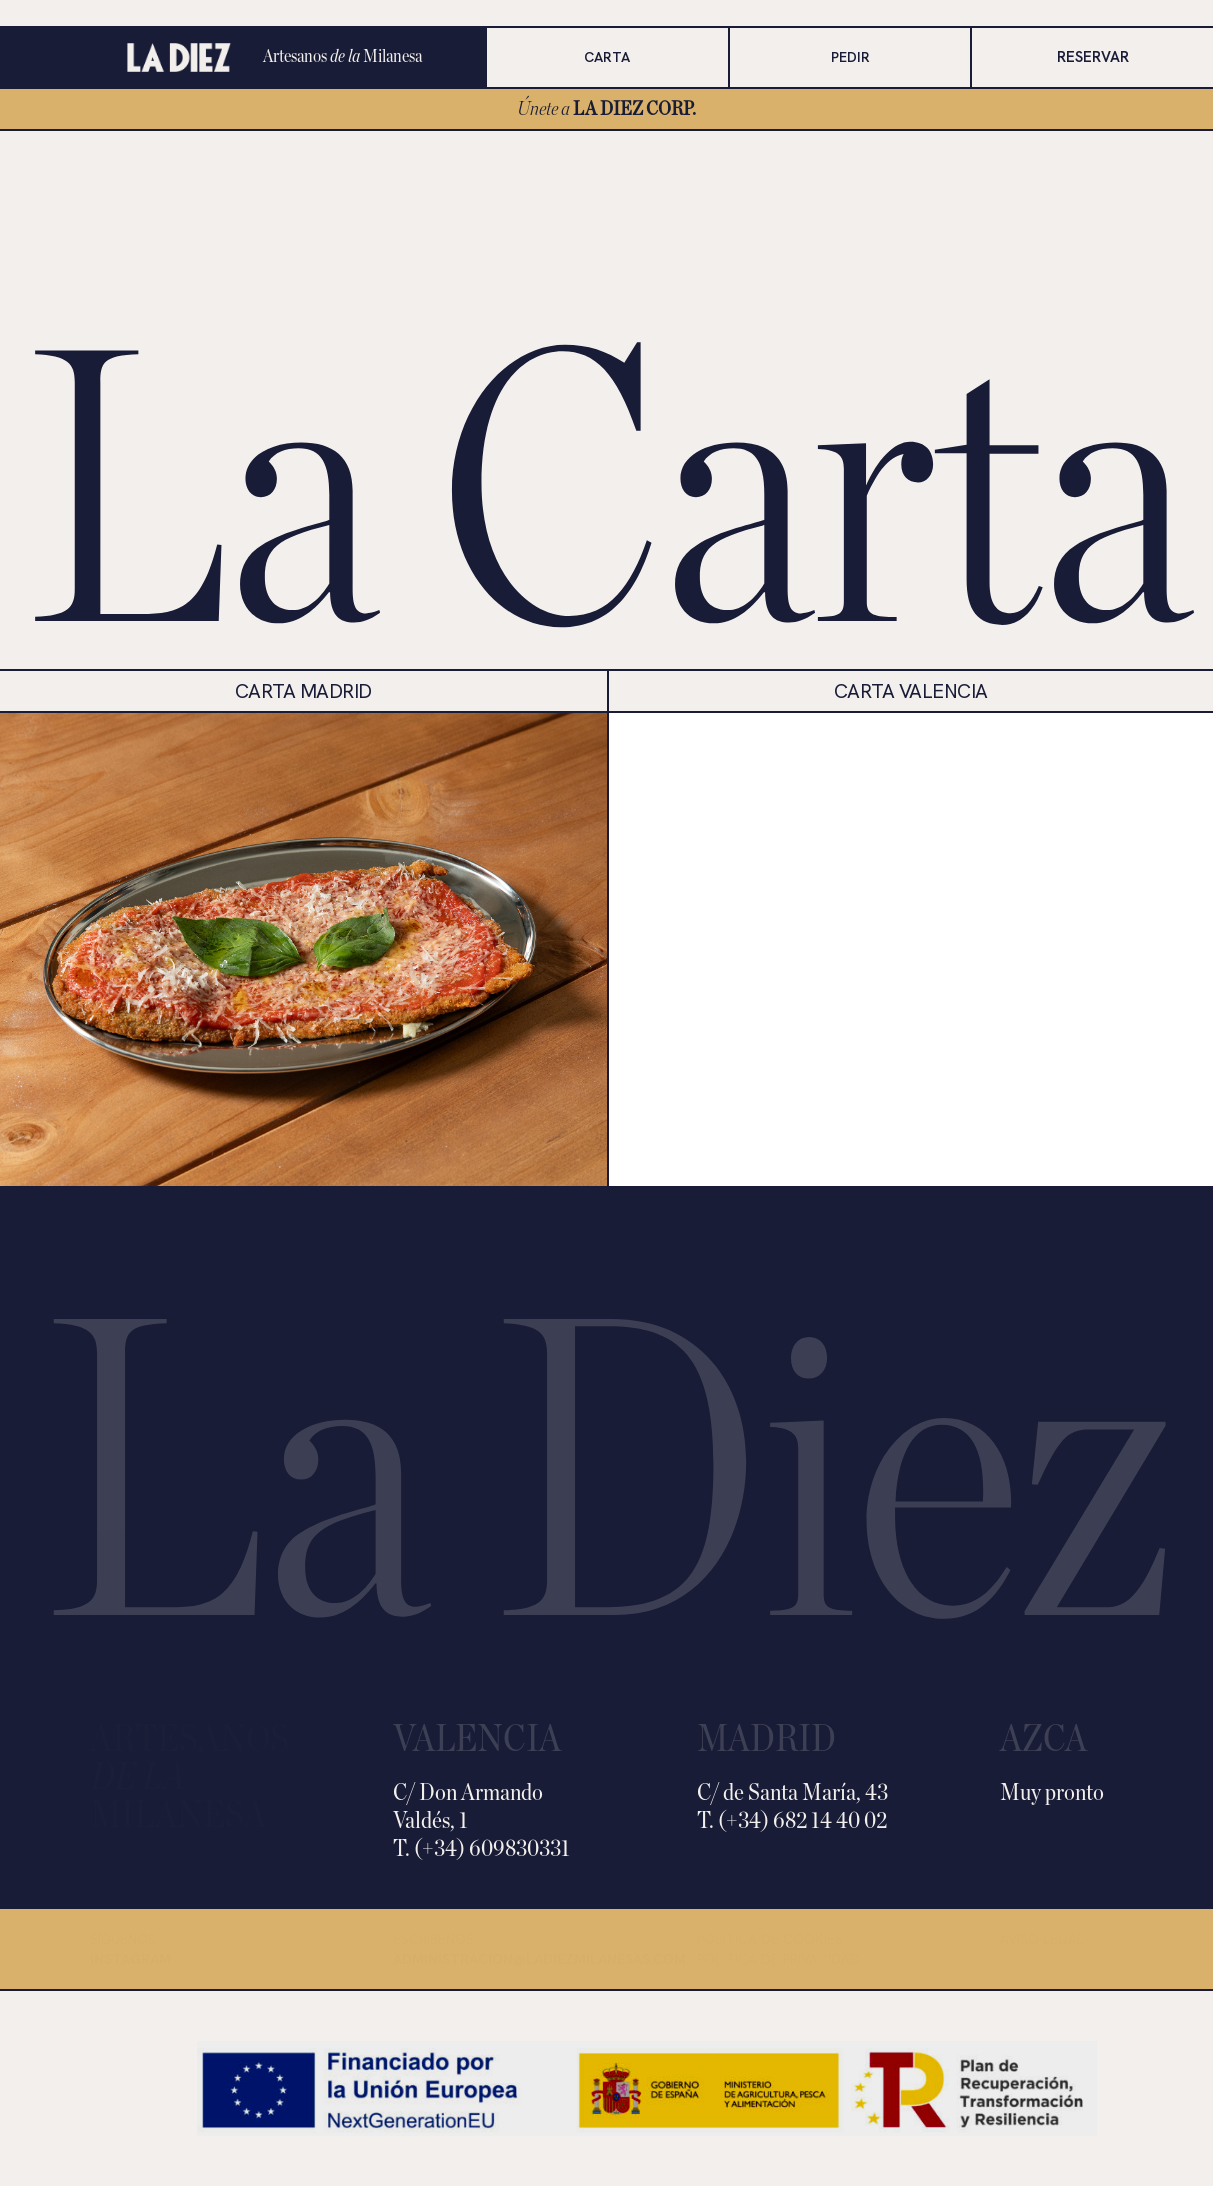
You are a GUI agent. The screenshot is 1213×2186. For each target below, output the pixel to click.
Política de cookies (770, 1939)
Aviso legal (1042, 1939)
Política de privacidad (778, 1959)
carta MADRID (303, 691)
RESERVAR (1093, 57)
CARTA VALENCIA (911, 691)
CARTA (607, 57)
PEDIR (850, 57)
